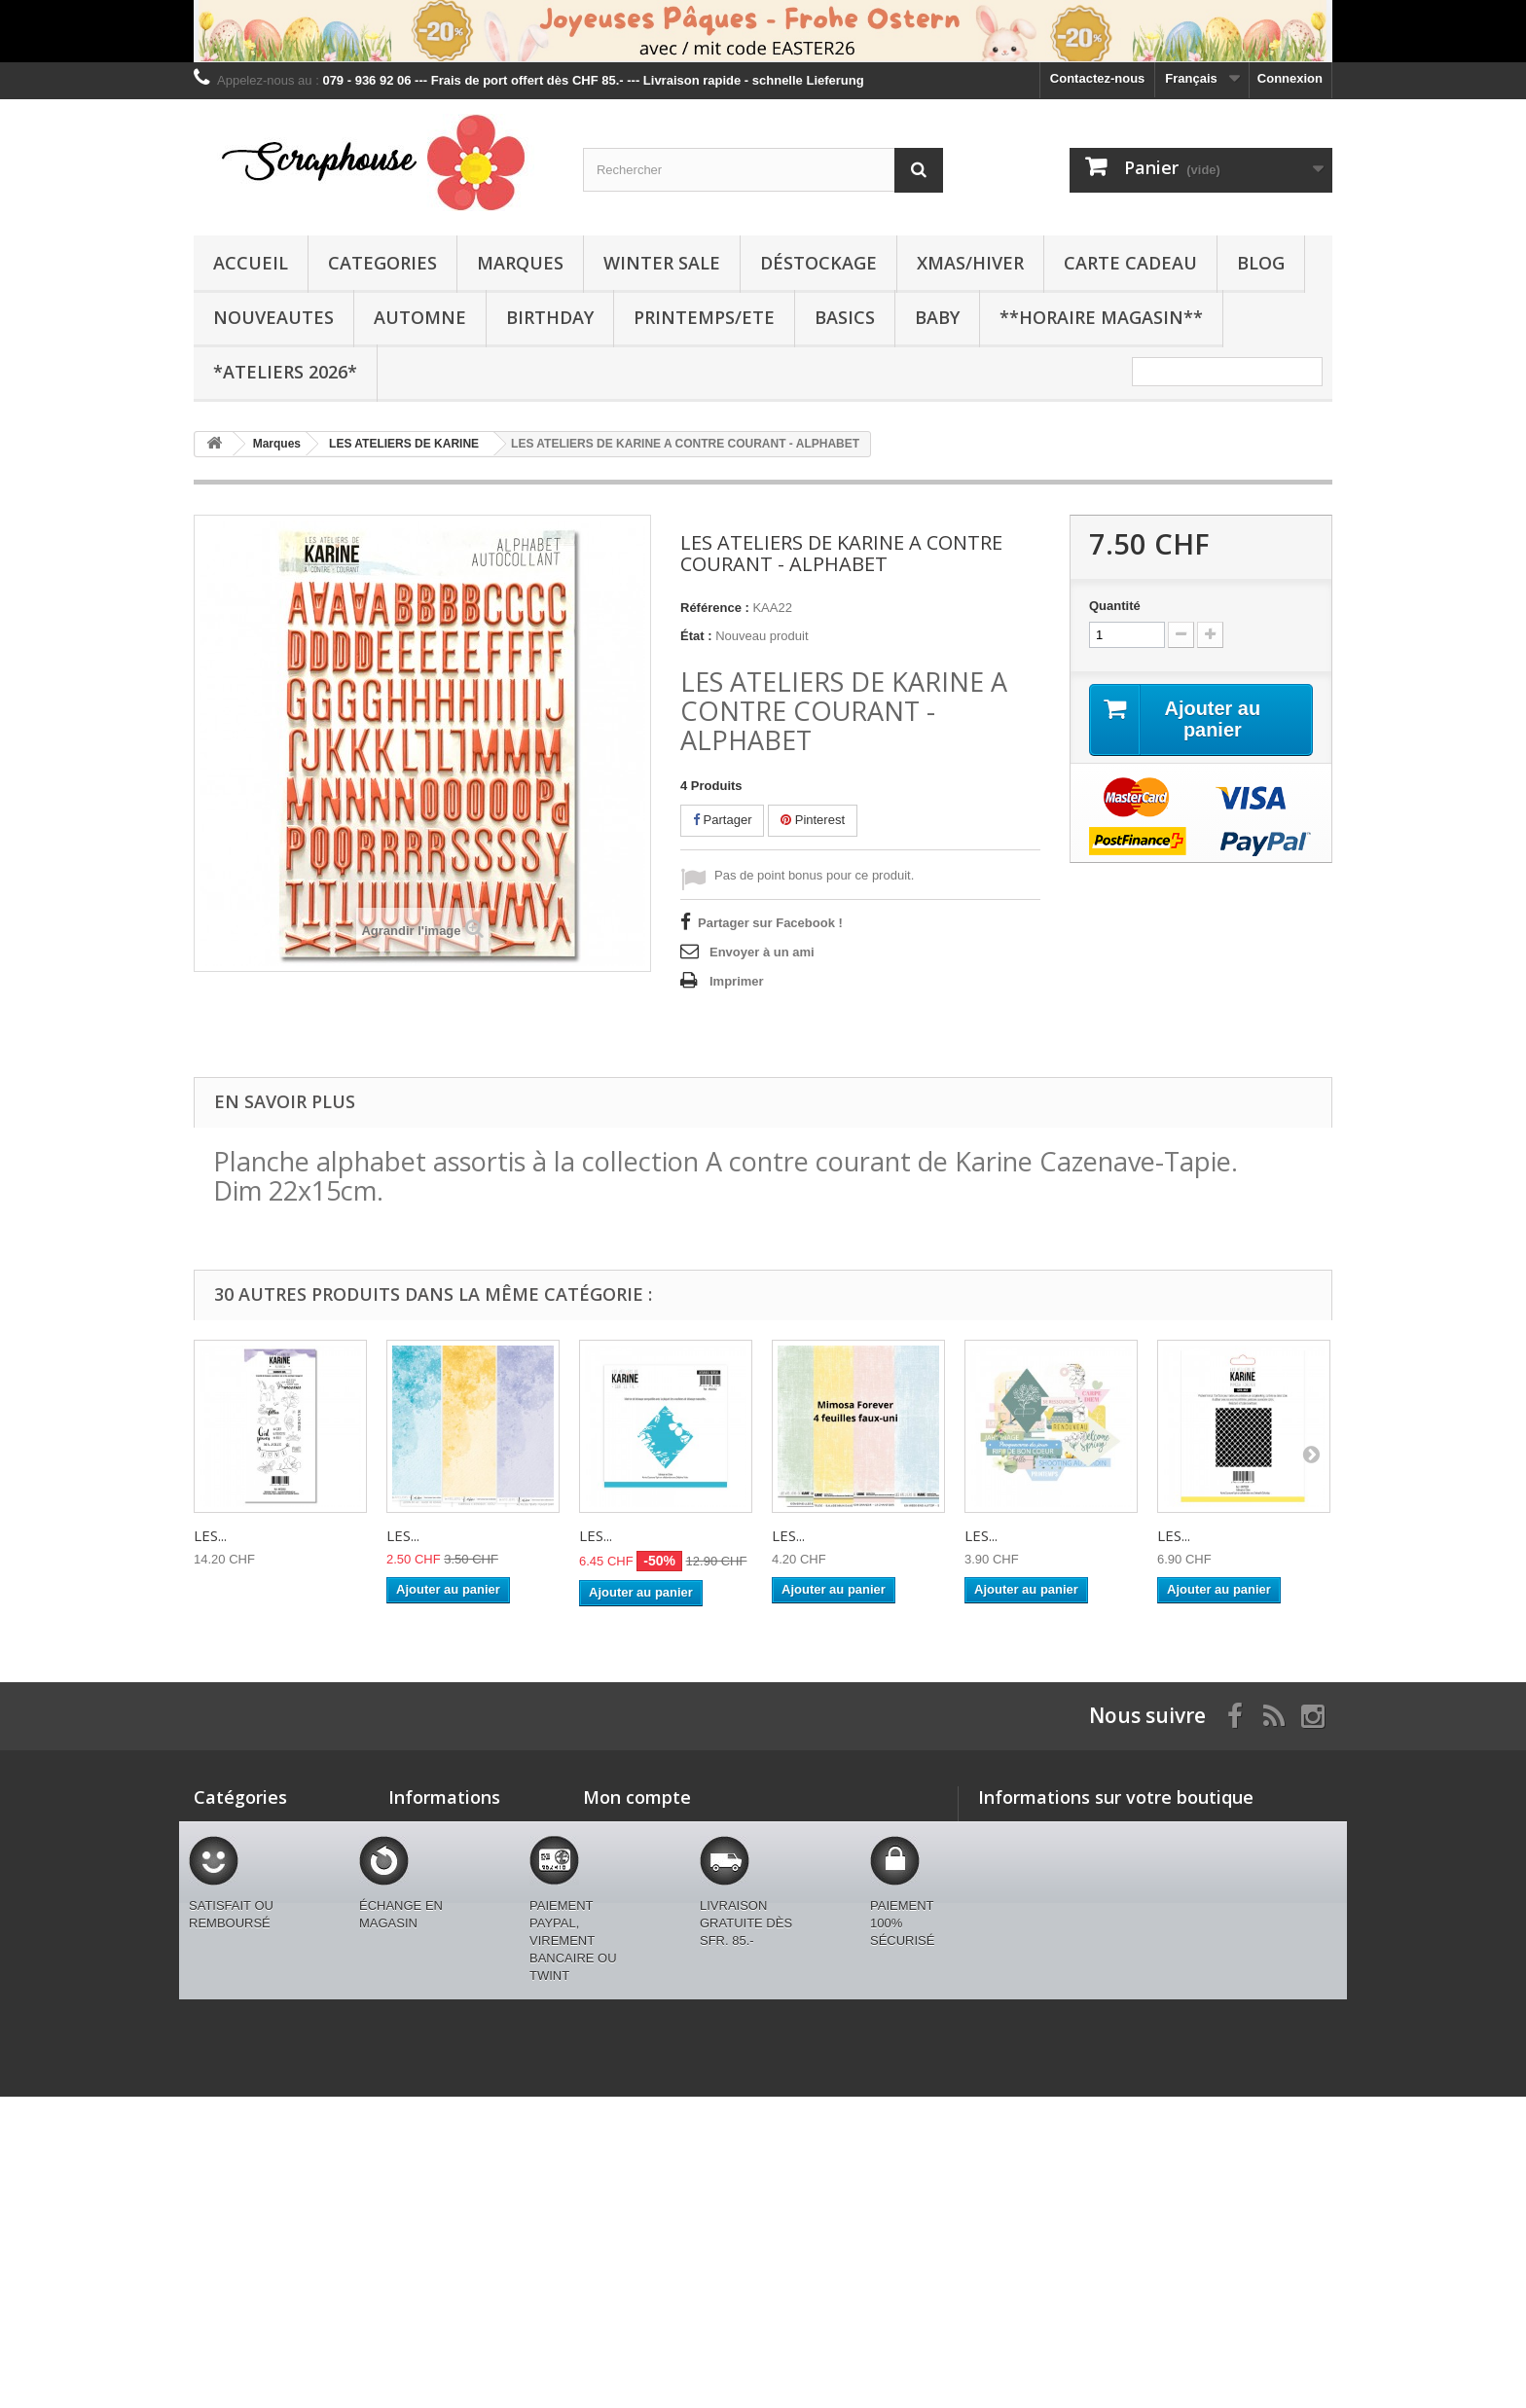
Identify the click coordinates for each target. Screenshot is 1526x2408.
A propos (416, 1930)
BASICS (845, 317)
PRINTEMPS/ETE (704, 317)
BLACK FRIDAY (240, 2107)
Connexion (1290, 78)
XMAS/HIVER (970, 262)
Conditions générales (452, 1904)
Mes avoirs (615, 1854)
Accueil (250, 262)
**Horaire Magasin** (1101, 317)
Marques (520, 262)
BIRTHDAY (550, 317)
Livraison (416, 1879)
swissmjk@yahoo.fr (1114, 1935)
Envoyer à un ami (762, 952)
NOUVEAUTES (273, 317)
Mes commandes (634, 1828)
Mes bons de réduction (652, 1930)
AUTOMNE (420, 317)
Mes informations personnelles (676, 1904)
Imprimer (736, 981)
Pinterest (813, 819)
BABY (937, 317)
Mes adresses (624, 1879)
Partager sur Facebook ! (770, 923)
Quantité (1115, 605)
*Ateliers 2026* (285, 371)
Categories (382, 262)
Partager (722, 819)
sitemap (412, 2066)
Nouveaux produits (445, 1828)
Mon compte (637, 1797)
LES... (210, 1535)
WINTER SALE (661, 262)
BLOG (1261, 262)
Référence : (714, 607)
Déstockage (818, 262)
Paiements (420, 1955)
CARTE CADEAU (1130, 262)
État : (696, 636)
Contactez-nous (1097, 78)
